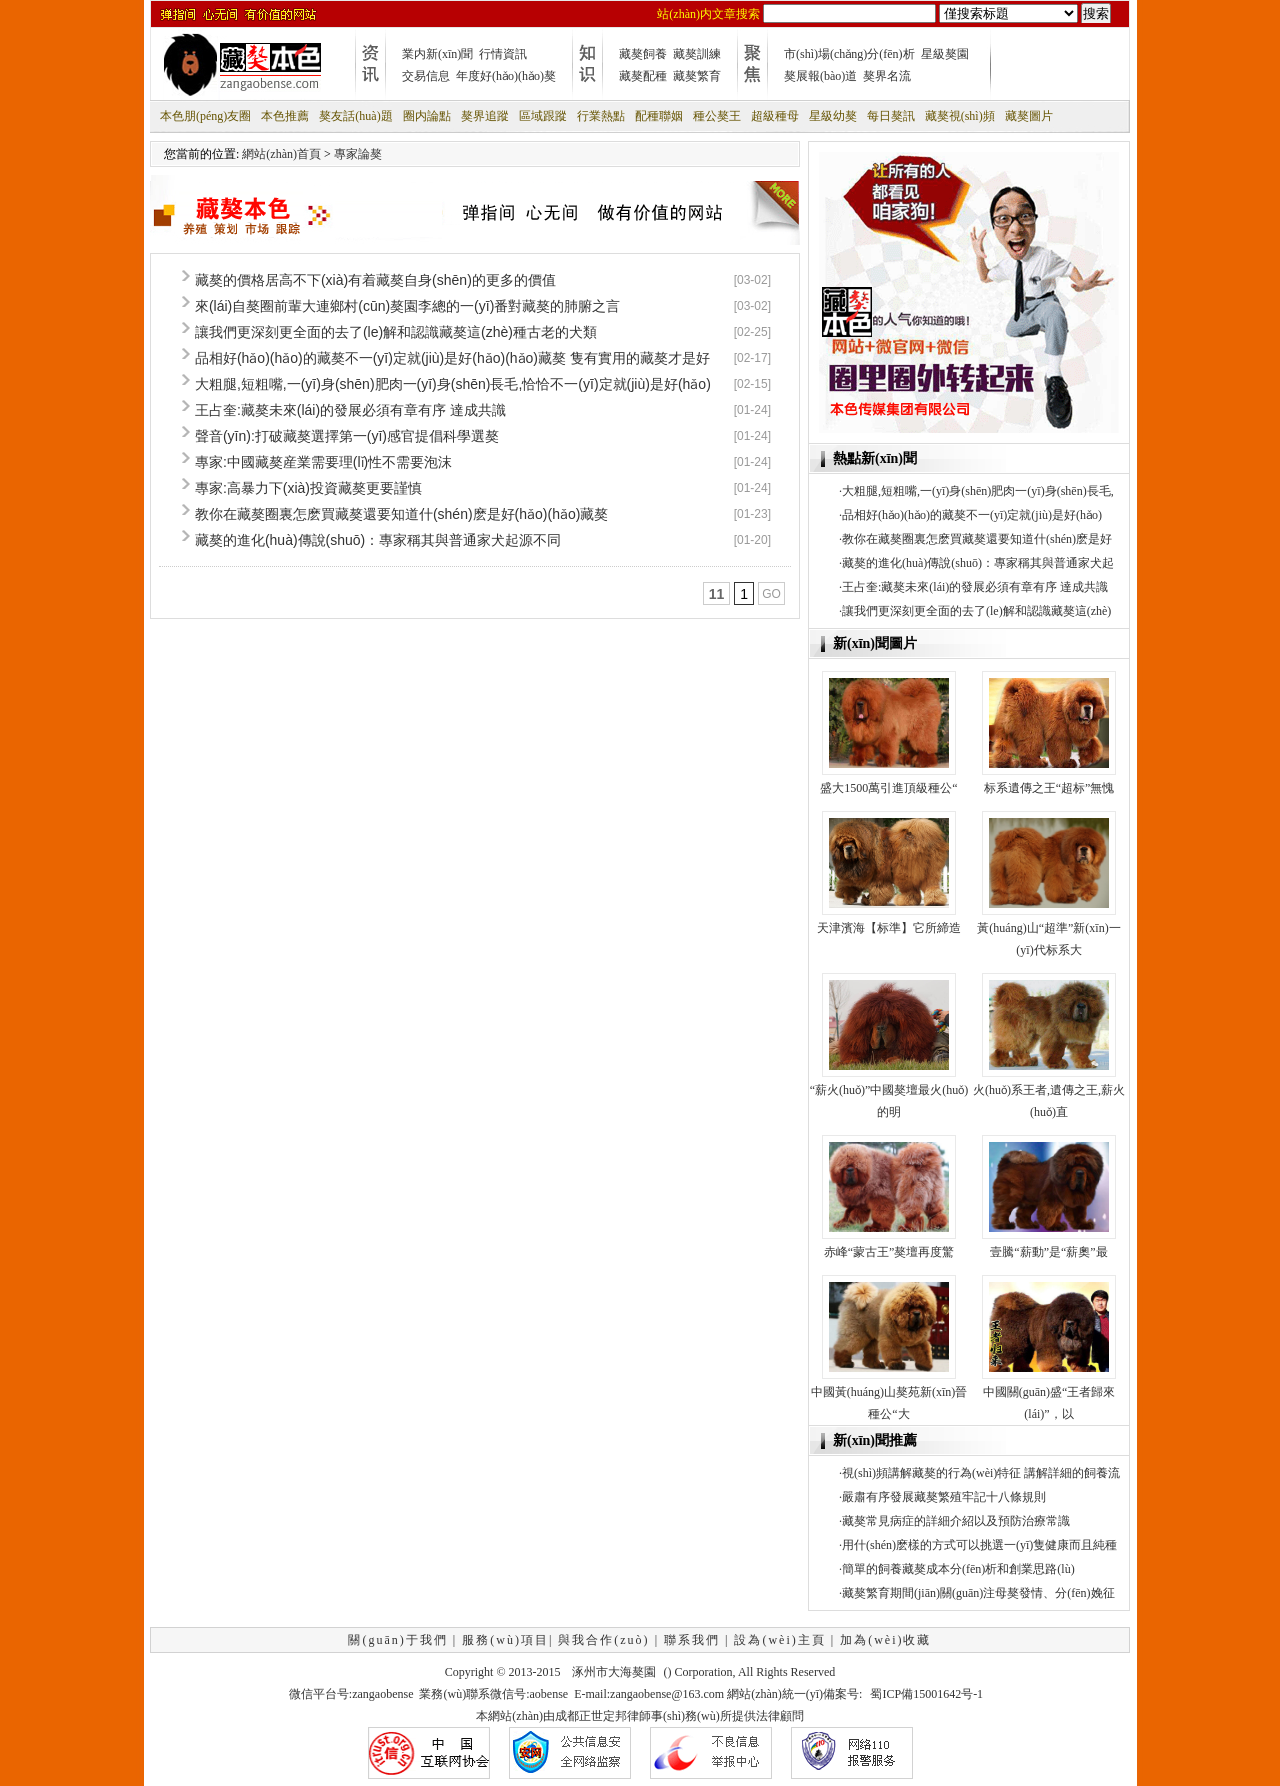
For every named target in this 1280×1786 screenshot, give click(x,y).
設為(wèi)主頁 (779, 1640)
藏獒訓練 (697, 54)
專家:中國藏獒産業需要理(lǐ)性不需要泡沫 (323, 462)
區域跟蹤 (543, 116)
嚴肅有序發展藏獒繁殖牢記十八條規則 (944, 1497)
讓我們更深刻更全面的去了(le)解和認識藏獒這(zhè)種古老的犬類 (396, 332)
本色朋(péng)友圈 (205, 116)
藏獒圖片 (1029, 116)
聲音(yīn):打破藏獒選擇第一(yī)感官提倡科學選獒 (347, 436)
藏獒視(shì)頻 (960, 116)
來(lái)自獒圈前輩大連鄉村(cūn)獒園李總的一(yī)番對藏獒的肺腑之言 (407, 306)
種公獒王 (717, 116)
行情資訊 (503, 54)
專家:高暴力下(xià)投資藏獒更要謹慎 (308, 488)
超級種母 (775, 116)
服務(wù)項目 (505, 1640)
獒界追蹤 (485, 116)
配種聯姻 (659, 116)
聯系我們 (692, 1640)
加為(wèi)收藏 (885, 1640)
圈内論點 (427, 116)
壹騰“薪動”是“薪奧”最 (1048, 1252)
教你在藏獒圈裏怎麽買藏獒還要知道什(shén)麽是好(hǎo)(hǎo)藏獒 (401, 514)
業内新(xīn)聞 (437, 54)
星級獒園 (945, 54)
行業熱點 (601, 116)
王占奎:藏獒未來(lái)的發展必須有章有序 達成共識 (350, 410)
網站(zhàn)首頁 (281, 154)
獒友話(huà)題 (355, 116)
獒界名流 (887, 76)
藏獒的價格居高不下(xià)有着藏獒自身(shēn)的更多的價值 (375, 280)
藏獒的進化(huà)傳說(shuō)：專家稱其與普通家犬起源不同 (378, 540)
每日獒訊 (891, 116)
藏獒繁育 (697, 76)
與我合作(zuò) (603, 1640)
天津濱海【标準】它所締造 (889, 928)
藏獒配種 (643, 76)
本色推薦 (285, 116)
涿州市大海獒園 (614, 1672)
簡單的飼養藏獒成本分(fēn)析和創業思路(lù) (958, 1569)
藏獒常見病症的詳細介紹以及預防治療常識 (956, 1521)
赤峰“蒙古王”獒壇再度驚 (889, 1252)
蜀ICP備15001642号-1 (926, 1694)
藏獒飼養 (643, 54)
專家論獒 (358, 154)
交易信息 (426, 76)
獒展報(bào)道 (820, 76)
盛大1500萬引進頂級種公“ (888, 788)
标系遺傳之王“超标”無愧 (1049, 788)
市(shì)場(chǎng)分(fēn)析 (849, 54)
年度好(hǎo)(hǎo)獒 (506, 76)
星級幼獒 (833, 116)
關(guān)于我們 (397, 1640)
